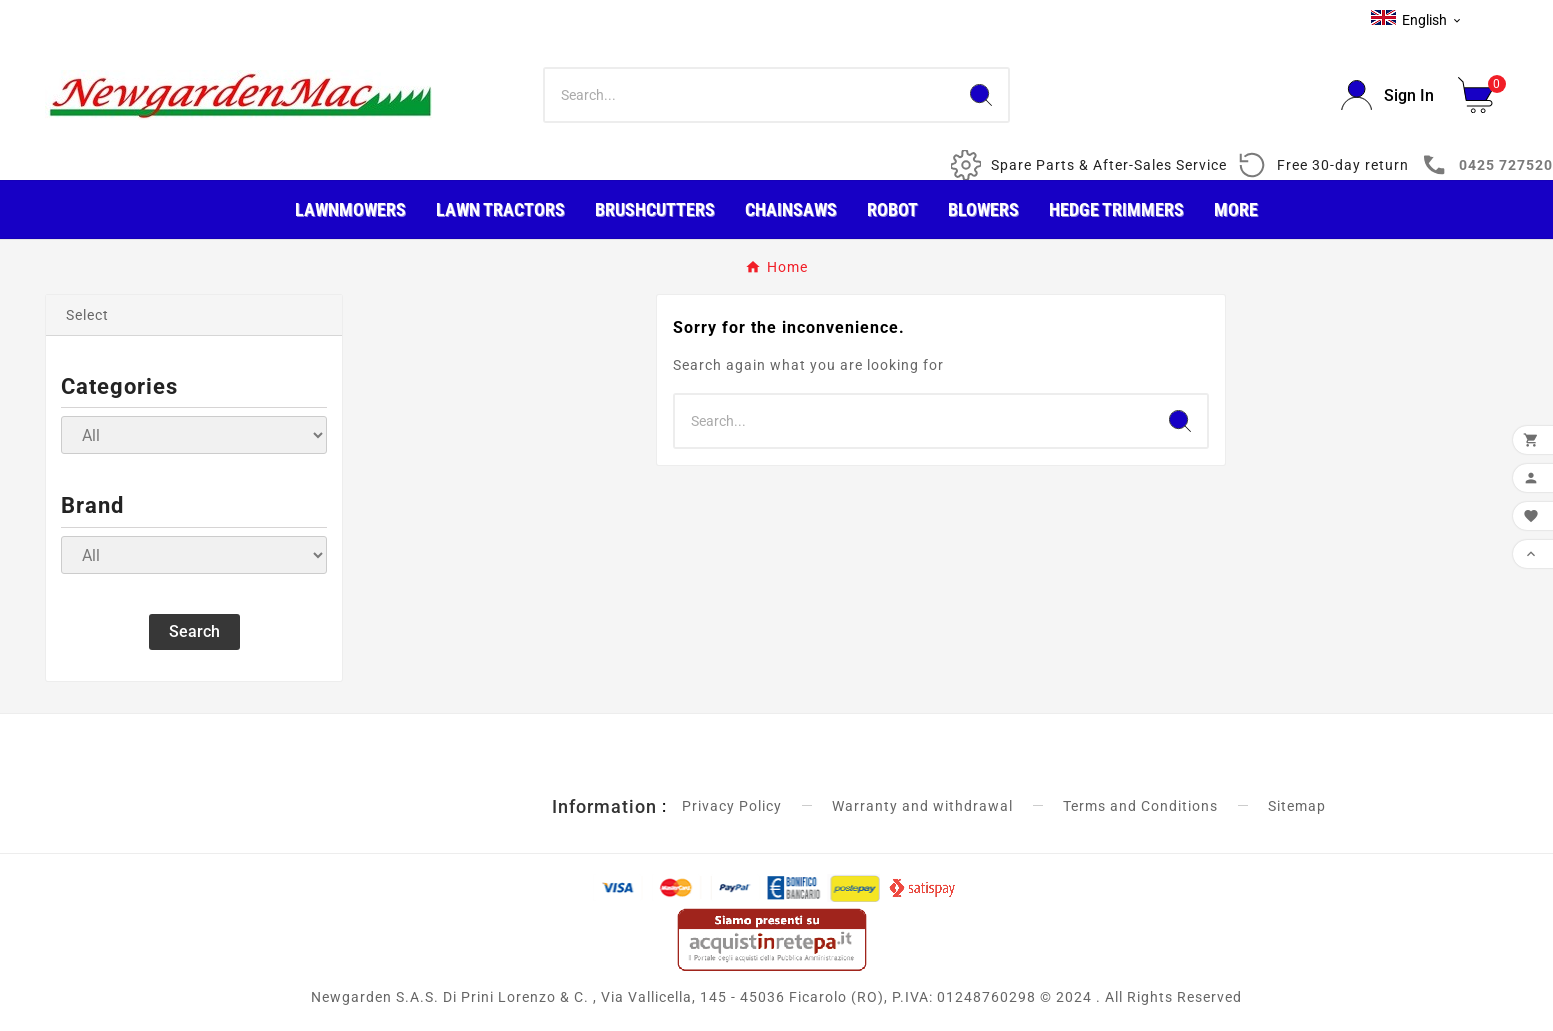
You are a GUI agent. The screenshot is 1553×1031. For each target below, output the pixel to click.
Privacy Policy (732, 806)
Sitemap (1297, 806)
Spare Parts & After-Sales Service (1109, 165)
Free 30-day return (1343, 165)
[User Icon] (1387, 95)
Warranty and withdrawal (922, 806)
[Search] (750, 95)
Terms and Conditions (1140, 806)
